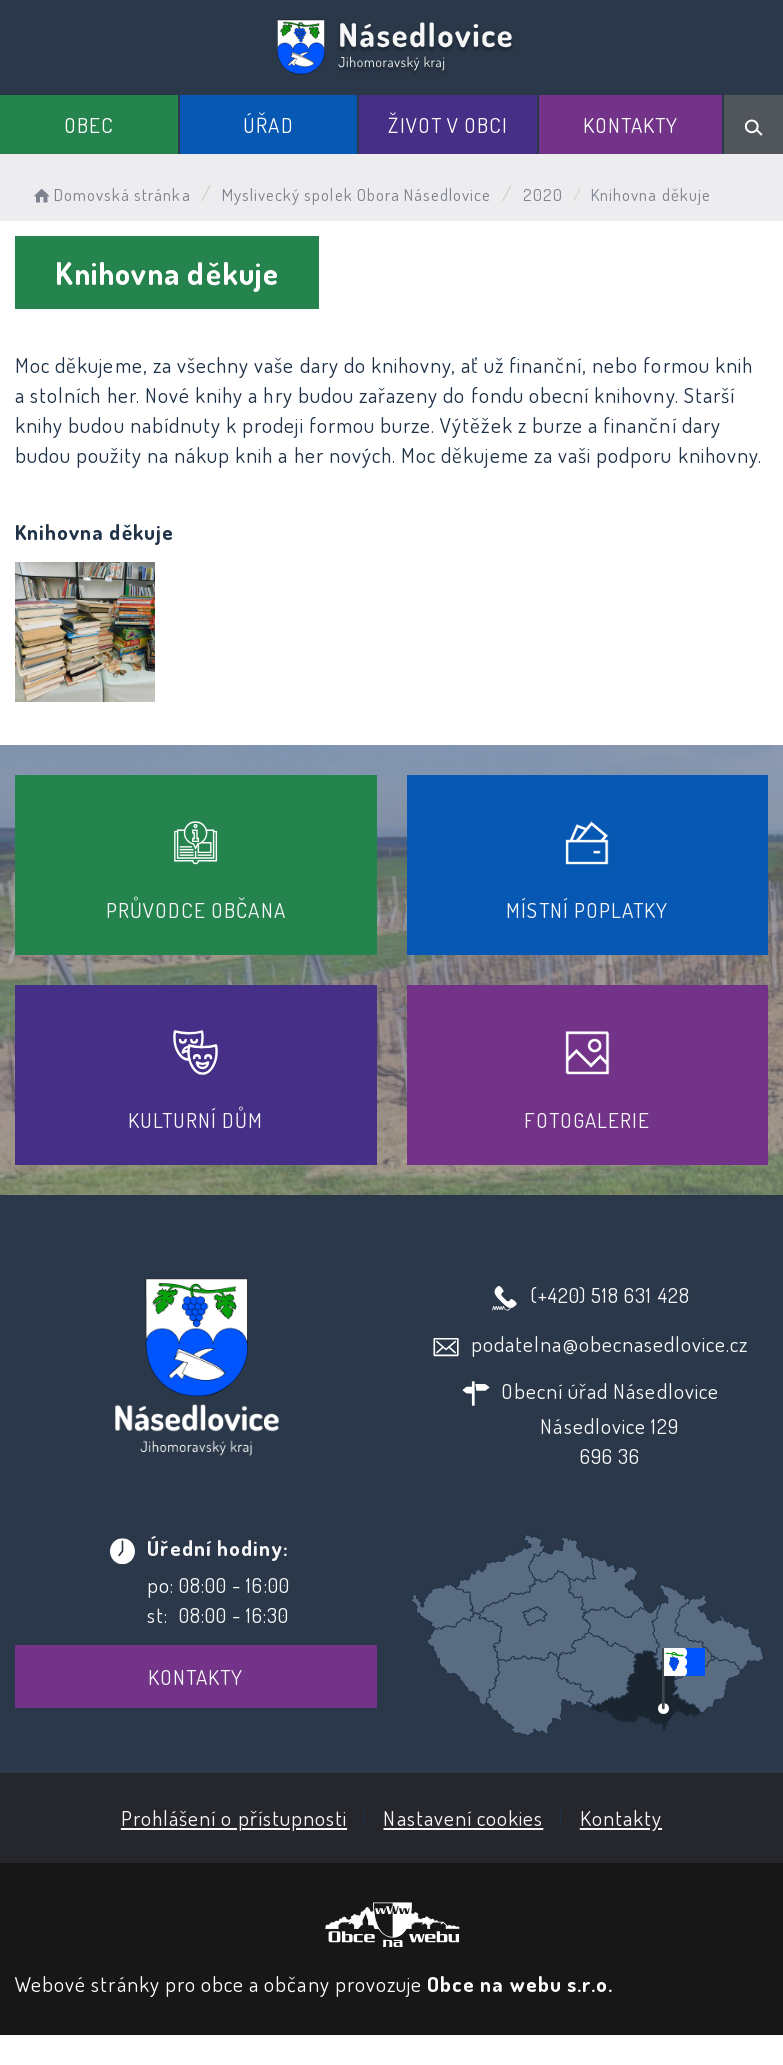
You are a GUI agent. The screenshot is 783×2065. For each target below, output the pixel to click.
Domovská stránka (110, 194)
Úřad (268, 124)
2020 (543, 194)
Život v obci (448, 124)
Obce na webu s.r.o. (520, 1983)
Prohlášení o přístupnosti (234, 1817)
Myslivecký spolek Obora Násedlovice (357, 194)
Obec (89, 124)
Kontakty (630, 124)
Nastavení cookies (463, 1817)
